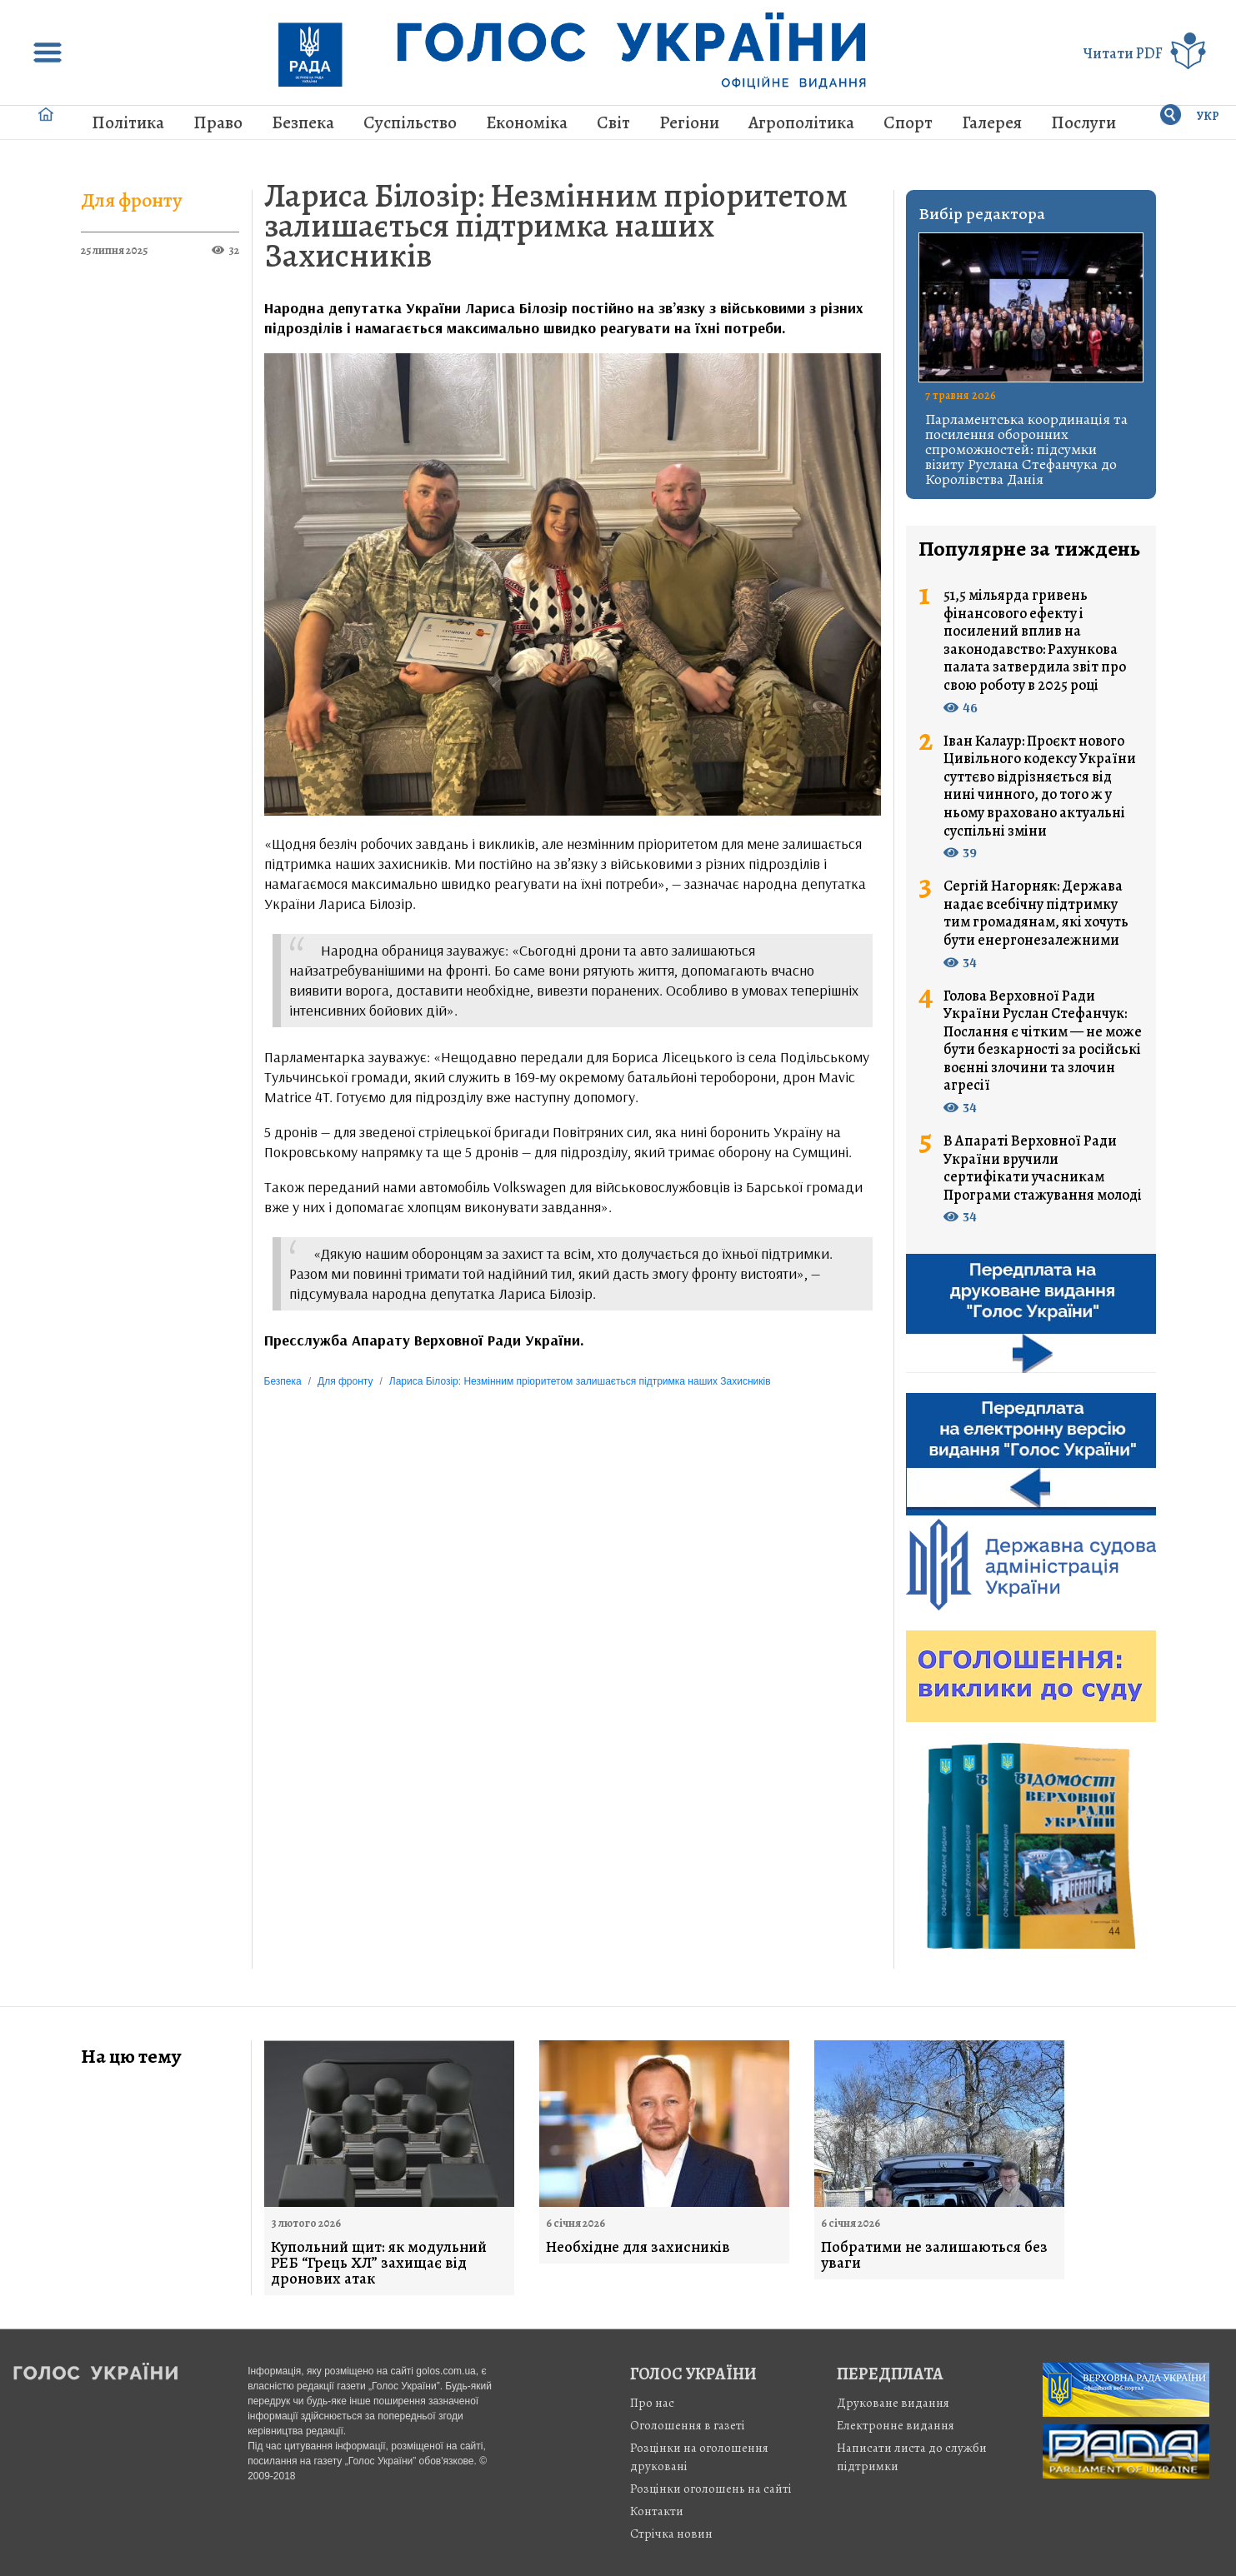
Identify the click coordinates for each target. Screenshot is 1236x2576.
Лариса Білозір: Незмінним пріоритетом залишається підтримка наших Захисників (556, 225)
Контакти (656, 2511)
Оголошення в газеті (687, 2425)
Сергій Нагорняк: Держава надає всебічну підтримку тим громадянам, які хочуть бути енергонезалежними (1035, 913)
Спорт (908, 122)
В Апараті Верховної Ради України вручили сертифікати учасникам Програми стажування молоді (1042, 1168)
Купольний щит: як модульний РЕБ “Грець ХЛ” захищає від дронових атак (379, 2263)
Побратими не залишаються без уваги (934, 2255)
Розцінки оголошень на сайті (711, 2488)
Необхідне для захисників (638, 2247)
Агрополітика (801, 122)
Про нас (652, 2402)
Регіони (689, 122)
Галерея (992, 122)
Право (218, 122)
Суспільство (410, 122)
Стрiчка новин (671, 2533)
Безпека (303, 122)
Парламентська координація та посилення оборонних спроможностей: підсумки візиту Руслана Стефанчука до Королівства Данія (1026, 449)
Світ (613, 122)
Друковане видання (893, 2402)
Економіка (527, 122)
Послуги (1083, 122)
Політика (128, 122)
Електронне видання (895, 2425)
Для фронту (132, 200)
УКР (1208, 116)
